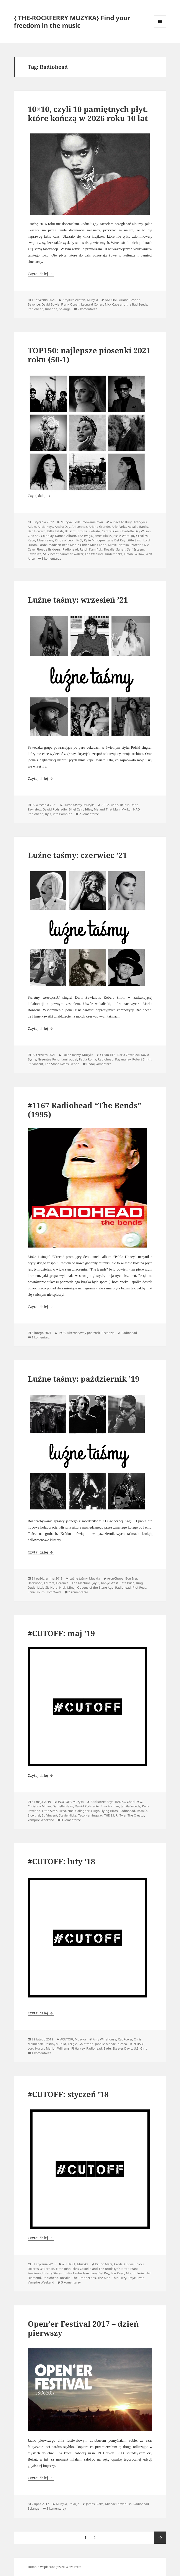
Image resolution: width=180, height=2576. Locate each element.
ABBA (105, 805)
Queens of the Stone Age (95, 1587)
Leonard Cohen (92, 304)
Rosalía (142, 1811)
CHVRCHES (108, 1055)
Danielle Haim (63, 1806)
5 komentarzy (71, 2282)
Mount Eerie (135, 2273)
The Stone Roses (57, 1064)
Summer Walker (71, 554)
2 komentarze (87, 309)
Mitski (112, 545)
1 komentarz (41, 1337)
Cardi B (119, 2264)
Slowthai (34, 1815)
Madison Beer (58, 545)
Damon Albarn (65, 536)
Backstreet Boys (102, 1802)
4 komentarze (41, 2053)
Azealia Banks (138, 526)
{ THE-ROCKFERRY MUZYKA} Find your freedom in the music (72, 21)
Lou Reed (117, 2273)
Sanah (120, 549)
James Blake (102, 536)
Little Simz (134, 540)
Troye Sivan (136, 2278)
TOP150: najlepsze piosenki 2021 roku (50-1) (89, 355)
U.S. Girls (140, 2048)
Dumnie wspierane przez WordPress (54, 2567)
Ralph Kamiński (91, 549)
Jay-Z (95, 1583)
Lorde (43, 545)
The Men (104, 2278)
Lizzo (62, 1811)
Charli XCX (134, 1802)
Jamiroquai (69, 1059)
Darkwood (35, 1583)
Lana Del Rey (115, 540)
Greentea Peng (49, 1059)
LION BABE (136, 2044)
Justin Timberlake (76, 2273)
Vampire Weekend (41, 1820)
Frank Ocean (70, 304)
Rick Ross (139, 1587)
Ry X (48, 814)
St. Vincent (51, 554)
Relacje (74, 2504)
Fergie (72, 2044)
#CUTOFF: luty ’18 (61, 1861)
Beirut (124, 805)
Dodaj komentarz (98, 1064)
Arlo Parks (119, 526)
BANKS (120, 1802)
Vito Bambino (62, 814)
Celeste (94, 531)
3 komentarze (51, 558)
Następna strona (160, 2538)
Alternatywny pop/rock (83, 1333)
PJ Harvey (78, 2048)
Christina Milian (39, 1806)
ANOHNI (111, 300)
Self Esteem (135, 549)
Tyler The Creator (131, 1815)
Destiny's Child (55, 2044)
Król (79, 540)
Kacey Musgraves (40, 540)
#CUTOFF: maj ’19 (61, 1633)
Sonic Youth (36, 1592)
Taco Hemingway (90, 1815)
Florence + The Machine (73, 1583)
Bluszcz (70, 531)
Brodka (82, 531)
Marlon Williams (58, 2048)
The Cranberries (84, 2278)
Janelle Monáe (105, 2044)
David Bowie (50, 304)
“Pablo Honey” (124, 1257)
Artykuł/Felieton (73, 300)
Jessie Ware (121, 536)
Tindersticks (113, 554)
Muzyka (92, 300)
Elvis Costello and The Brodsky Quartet (100, 2269)
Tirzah (128, 554)
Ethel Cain (76, 809)
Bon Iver (131, 1578)
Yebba (74, 1064)
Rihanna (51, 309)
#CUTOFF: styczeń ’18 (68, 2094)
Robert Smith (141, 1059)
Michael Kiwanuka (118, 2504)
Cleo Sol (33, 536)
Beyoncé (34, 304)
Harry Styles (53, 2273)
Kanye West (109, 1583)
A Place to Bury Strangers (128, 522)
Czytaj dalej (41, 273)
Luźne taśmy (73, 805)
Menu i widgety (160, 27)
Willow (139, 554)
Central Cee (110, 531)
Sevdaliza (34, 554)
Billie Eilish (55, 531)
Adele (32, 526)
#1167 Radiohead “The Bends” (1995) (84, 1109)
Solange (65, 309)
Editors (49, 1583)
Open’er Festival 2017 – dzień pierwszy (83, 2328)
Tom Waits (53, 1592)
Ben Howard (37, 531)
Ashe (114, 805)
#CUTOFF (64, 1802)
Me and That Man (107, 809)
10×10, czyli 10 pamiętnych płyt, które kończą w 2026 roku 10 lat (88, 113)
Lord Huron (36, 2048)
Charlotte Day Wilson (135, 531)
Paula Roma (87, 1059)
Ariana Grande (129, 300)
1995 (61, 1333)
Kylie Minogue (94, 540)
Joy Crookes (139, 536)
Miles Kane (98, 545)
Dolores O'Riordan (41, 2269)
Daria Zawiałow (128, 1055)
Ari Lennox (79, 526)
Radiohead (35, 309)
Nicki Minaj (67, 1587)
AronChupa (115, 1578)
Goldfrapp (86, 2044)
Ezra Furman (110, 1806)
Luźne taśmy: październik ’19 (83, 1379)
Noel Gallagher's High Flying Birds (93, 1811)
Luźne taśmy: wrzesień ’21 (78, 600)
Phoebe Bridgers (48, 549)
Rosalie (109, 549)
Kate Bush (127, 1583)
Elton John (63, 2269)
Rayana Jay (123, 1059)
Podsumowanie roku (88, 522)
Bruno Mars (103, 2264)
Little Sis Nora (47, 1587)
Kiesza (122, 2044)
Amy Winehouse (104, 2039)
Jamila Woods (130, 1806)
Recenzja (108, 1333)
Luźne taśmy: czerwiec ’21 (77, 855)
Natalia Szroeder (130, 545)
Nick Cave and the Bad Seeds (126, 304)
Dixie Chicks (135, 2264)
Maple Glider (79, 545)
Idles (88, 809)
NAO (136, 809)
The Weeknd (94, 554)
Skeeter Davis (122, 2048)
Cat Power (125, 2039)
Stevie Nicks (67, 1815)
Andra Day (62, 526)
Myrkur (126, 809)
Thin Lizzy (119, 2278)
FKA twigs (85, 536)
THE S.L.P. (111, 1815)
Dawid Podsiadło (55, 809)
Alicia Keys (45, 526)
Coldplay (47, 536)
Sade (107, 2048)
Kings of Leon (65, 540)
